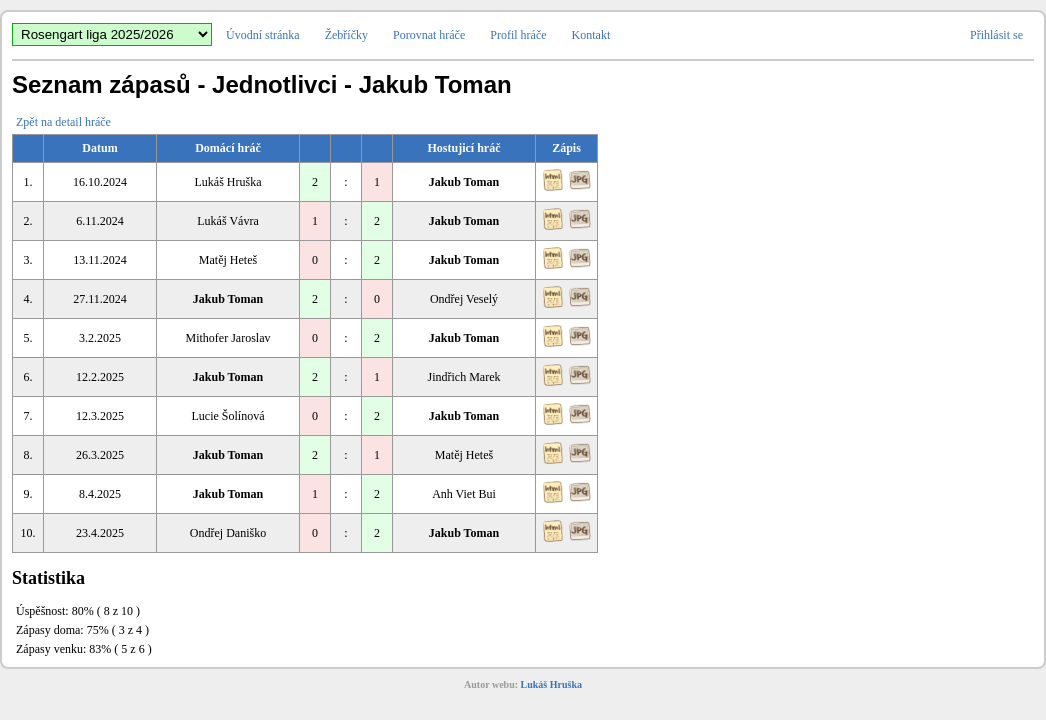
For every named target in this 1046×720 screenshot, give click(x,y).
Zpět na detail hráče (63, 122)
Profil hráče (518, 35)
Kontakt (591, 35)
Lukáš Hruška (551, 684)
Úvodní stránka (263, 35)
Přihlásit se (996, 35)
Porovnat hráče (429, 35)
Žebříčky (346, 35)
